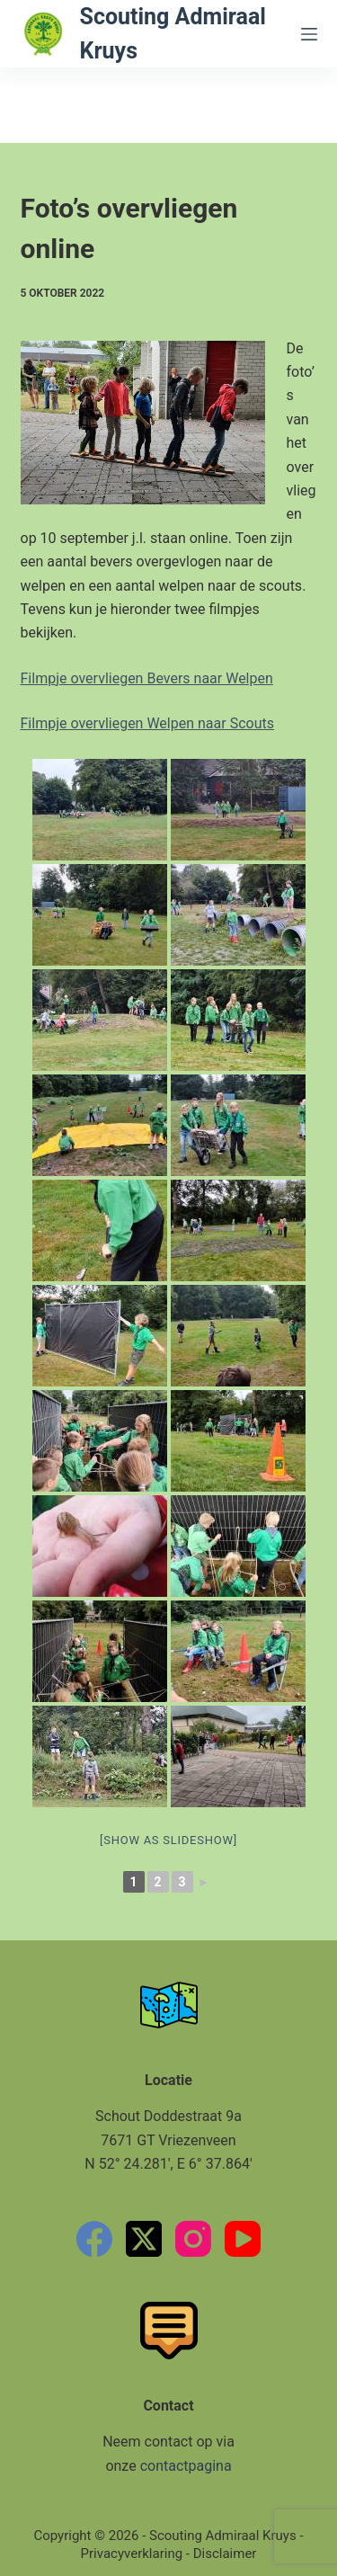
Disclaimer (225, 2553)
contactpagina (186, 2465)
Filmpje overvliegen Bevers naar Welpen (147, 678)
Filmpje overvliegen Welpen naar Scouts (147, 723)
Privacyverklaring (132, 2553)
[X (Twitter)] (144, 2239)
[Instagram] (193, 2239)
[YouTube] (243, 2239)
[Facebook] (94, 2239)
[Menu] (309, 34)
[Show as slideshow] (168, 1840)
